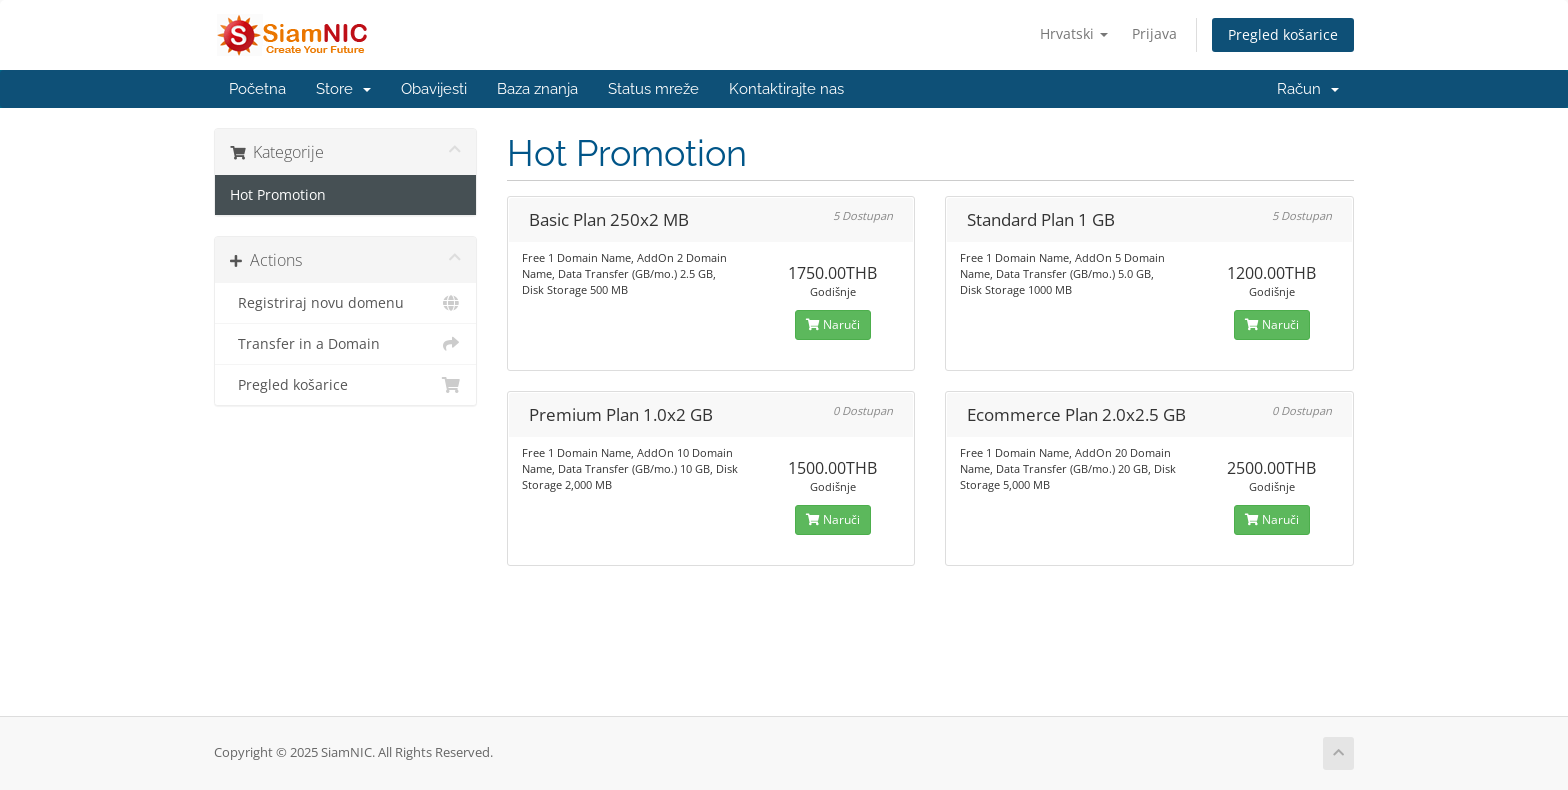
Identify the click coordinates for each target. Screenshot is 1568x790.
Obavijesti (434, 89)
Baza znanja (537, 89)
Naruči (833, 324)
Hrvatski (1074, 33)
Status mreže (653, 89)
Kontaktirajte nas (786, 89)
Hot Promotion (278, 195)
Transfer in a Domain (345, 344)
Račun (1308, 89)
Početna (257, 89)
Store (343, 89)
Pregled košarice (1283, 34)
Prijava (1154, 33)
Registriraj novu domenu (345, 303)
